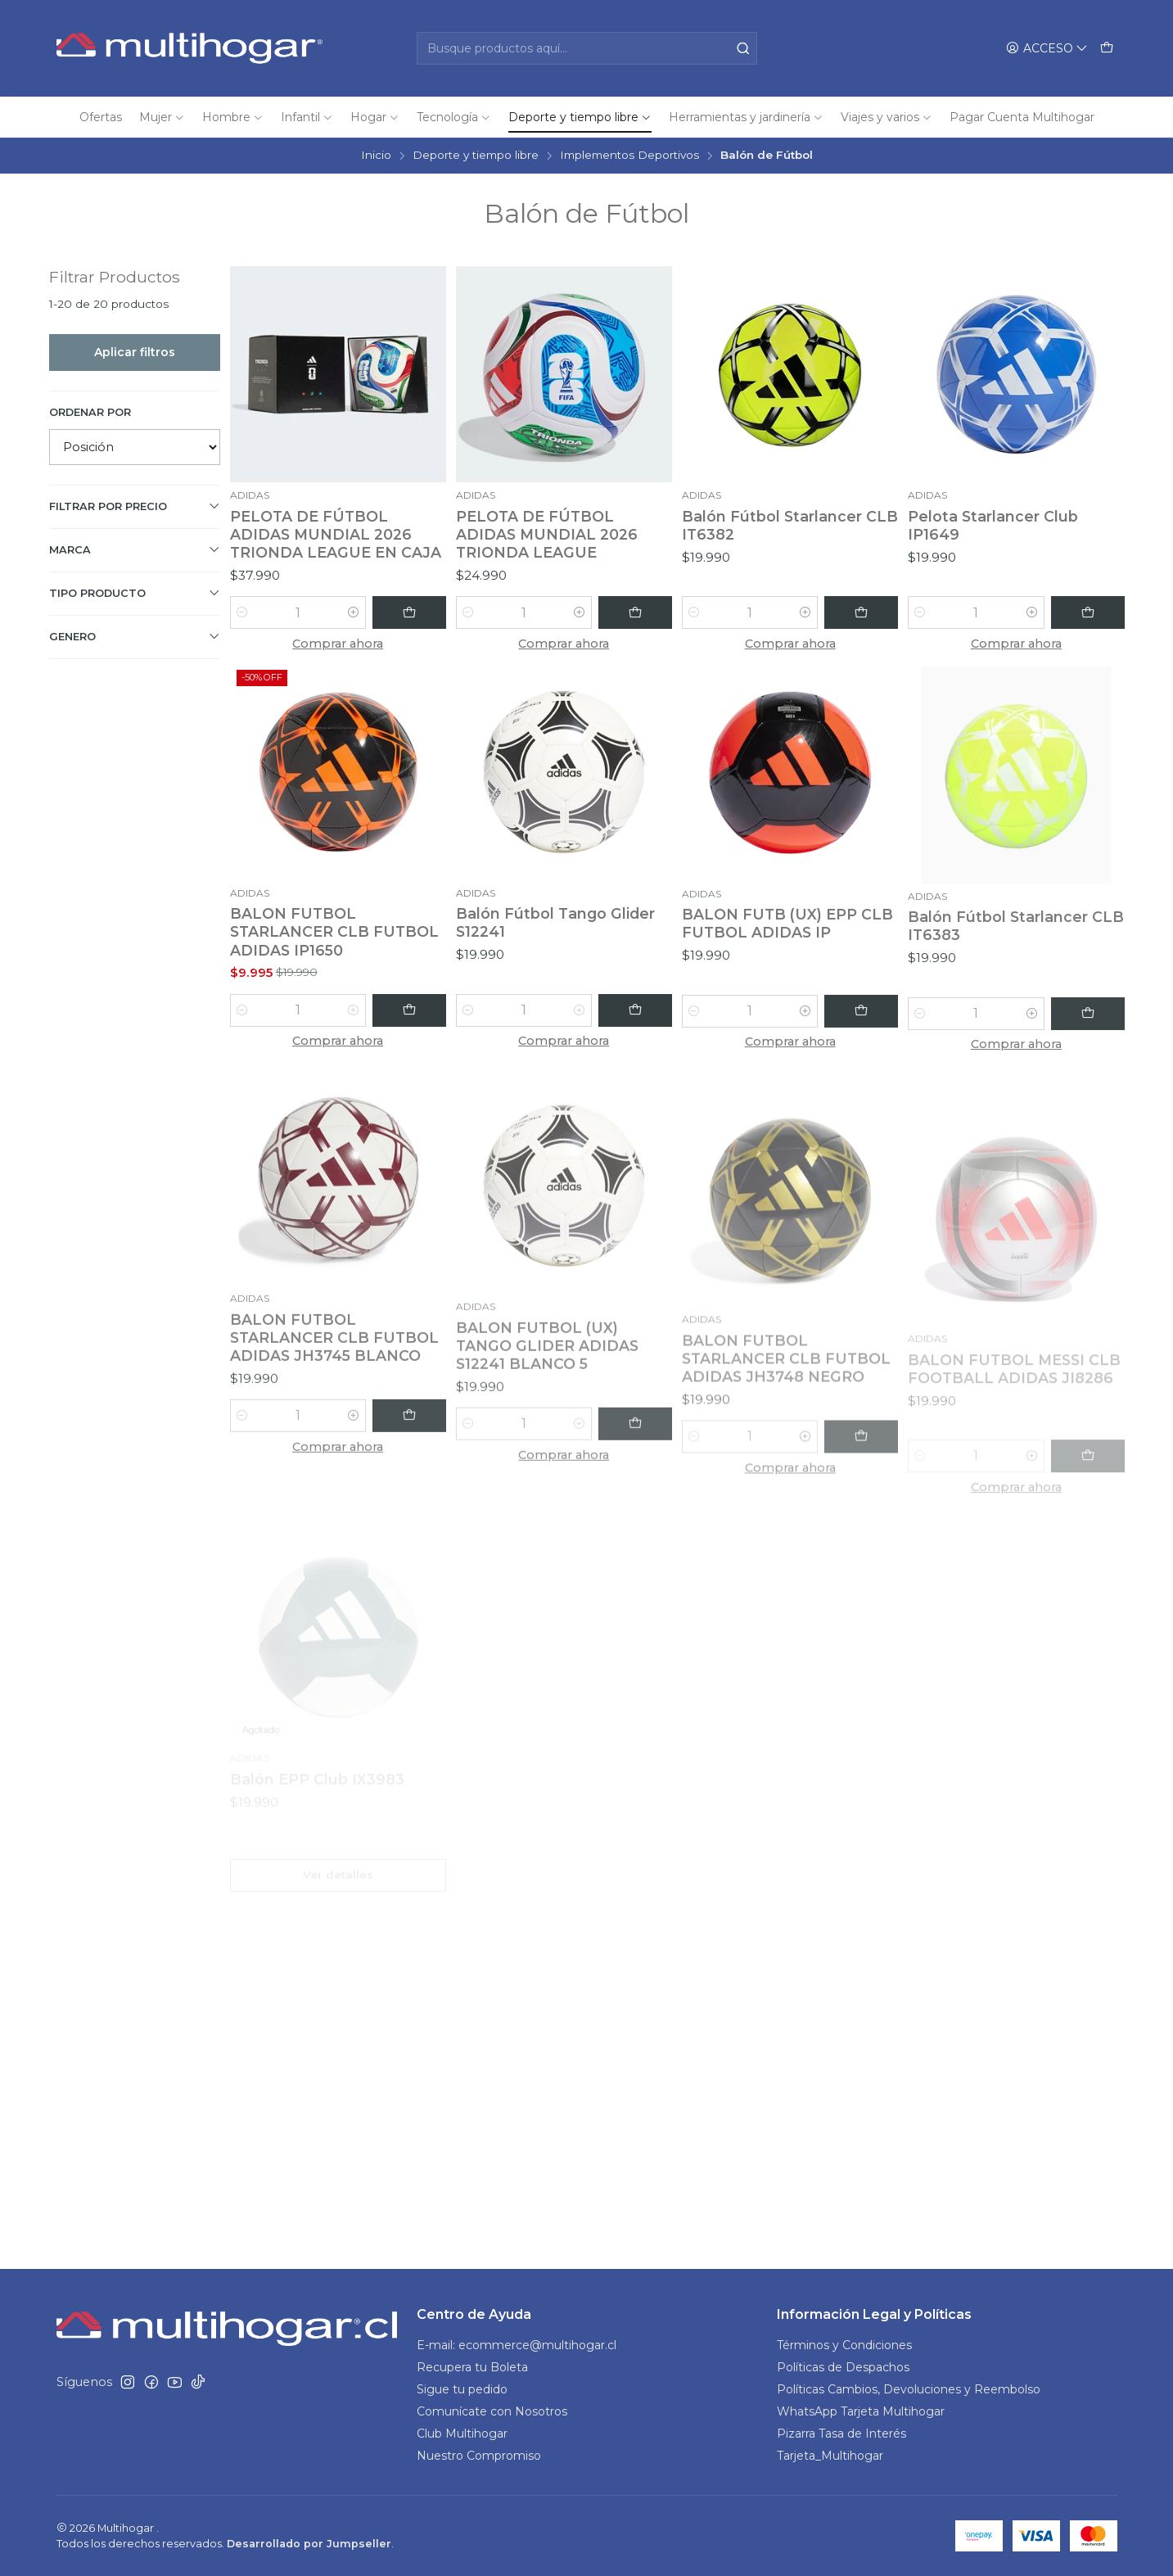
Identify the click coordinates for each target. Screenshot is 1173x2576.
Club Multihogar (462, 2433)
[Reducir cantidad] (242, 612)
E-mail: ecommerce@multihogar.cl (516, 2345)
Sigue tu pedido (462, 2389)
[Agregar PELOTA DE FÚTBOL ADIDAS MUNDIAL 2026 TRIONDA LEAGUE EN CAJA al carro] (409, 612)
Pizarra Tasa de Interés (841, 2433)
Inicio (376, 155)
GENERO (134, 636)
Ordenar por (90, 412)
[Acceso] (1047, 49)
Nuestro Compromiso (479, 2455)
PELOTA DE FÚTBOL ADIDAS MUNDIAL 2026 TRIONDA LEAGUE (547, 534)
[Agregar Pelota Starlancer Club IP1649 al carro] (1088, 612)
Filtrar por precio (134, 506)
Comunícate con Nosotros (492, 2411)
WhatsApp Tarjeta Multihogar (861, 2411)
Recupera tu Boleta (472, 2367)
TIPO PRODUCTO (134, 592)
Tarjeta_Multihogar (830, 2455)
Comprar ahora (337, 643)
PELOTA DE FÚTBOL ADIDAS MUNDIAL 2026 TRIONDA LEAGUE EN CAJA (335, 534)
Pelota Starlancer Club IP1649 (993, 525)
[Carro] (1107, 49)
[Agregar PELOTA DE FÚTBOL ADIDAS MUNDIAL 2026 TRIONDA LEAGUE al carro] (635, 612)
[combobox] (587, 48)
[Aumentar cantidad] (353, 612)
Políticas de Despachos (843, 2367)
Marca (134, 549)
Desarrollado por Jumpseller (309, 2544)
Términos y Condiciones (844, 2345)
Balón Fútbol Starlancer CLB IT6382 (790, 525)
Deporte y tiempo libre (476, 155)
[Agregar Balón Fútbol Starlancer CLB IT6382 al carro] (861, 612)
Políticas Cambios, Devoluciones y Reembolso (908, 2389)
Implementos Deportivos (629, 155)
